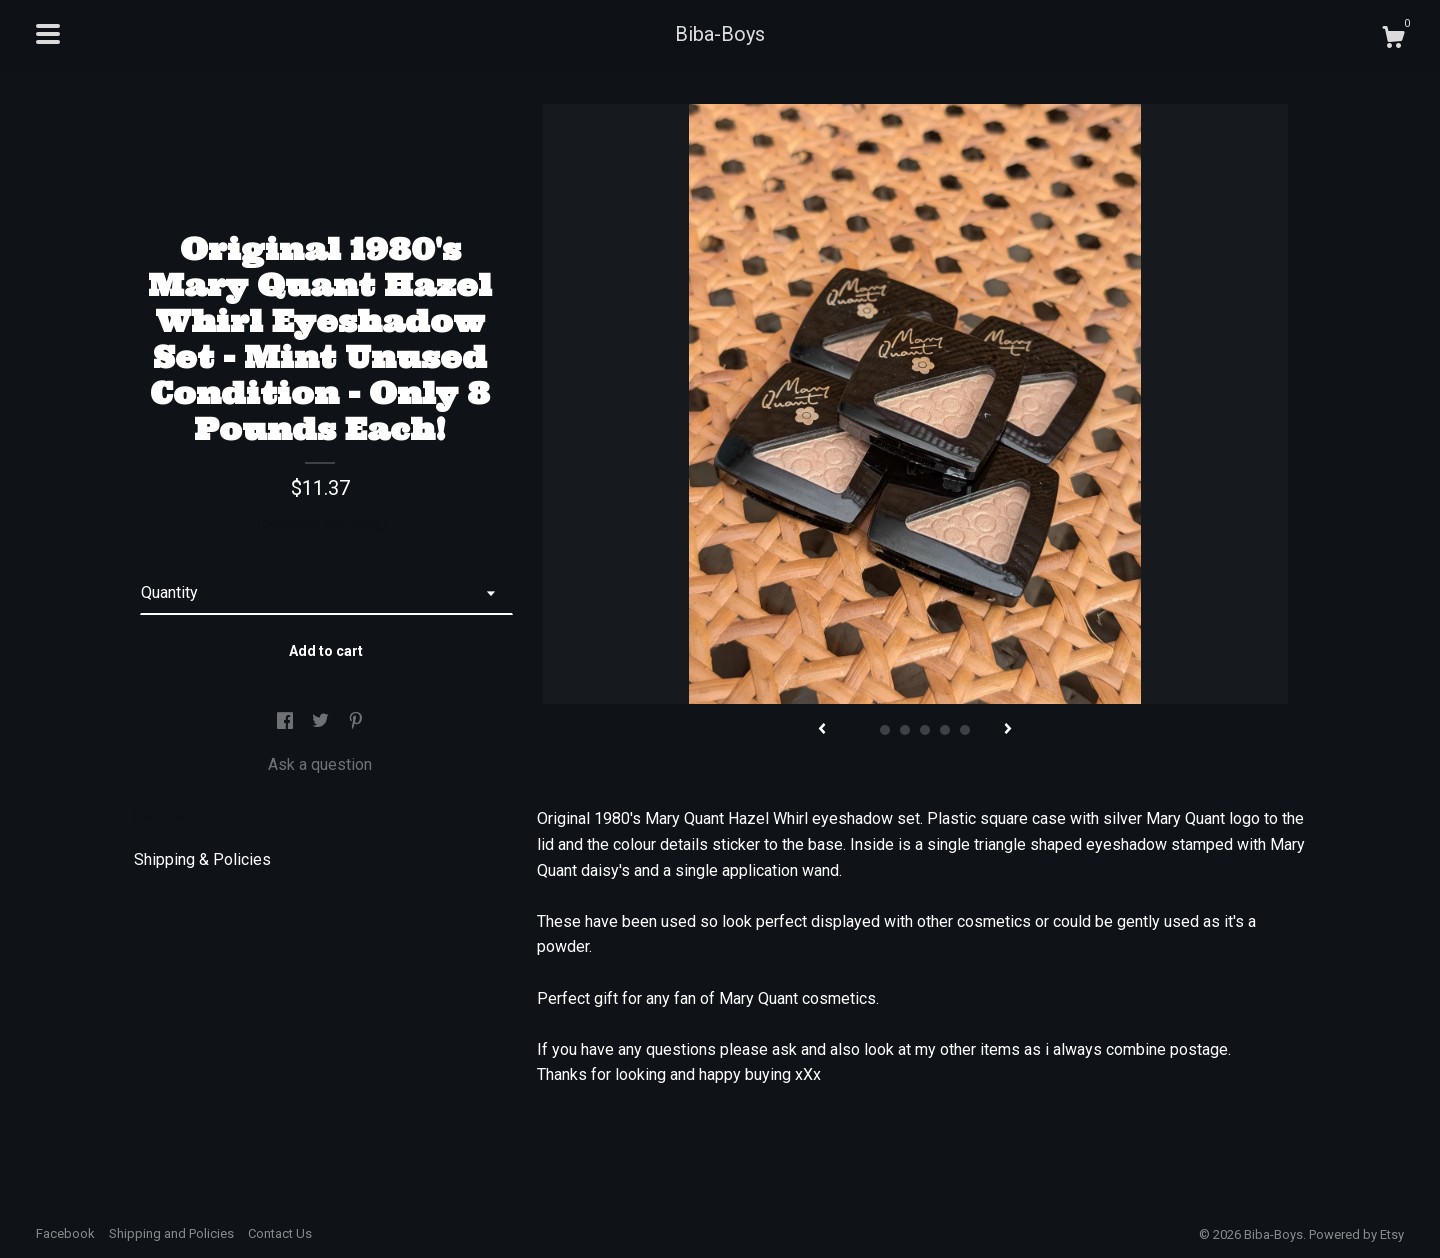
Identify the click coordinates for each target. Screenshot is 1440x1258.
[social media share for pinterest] (356, 721)
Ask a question (320, 764)
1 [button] (865, 730)
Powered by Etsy (1356, 1234)
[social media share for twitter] (322, 721)
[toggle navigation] (48, 34)
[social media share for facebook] (287, 721)
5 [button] (945, 730)
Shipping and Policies (171, 1233)
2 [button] (885, 730)
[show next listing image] (1008, 730)
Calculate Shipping (320, 524)
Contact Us (280, 1233)
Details (167, 816)
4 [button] (925, 730)
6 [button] (965, 730)
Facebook (65, 1233)
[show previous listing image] (822, 730)
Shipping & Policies (202, 859)
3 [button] (905, 730)
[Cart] (1393, 40)
